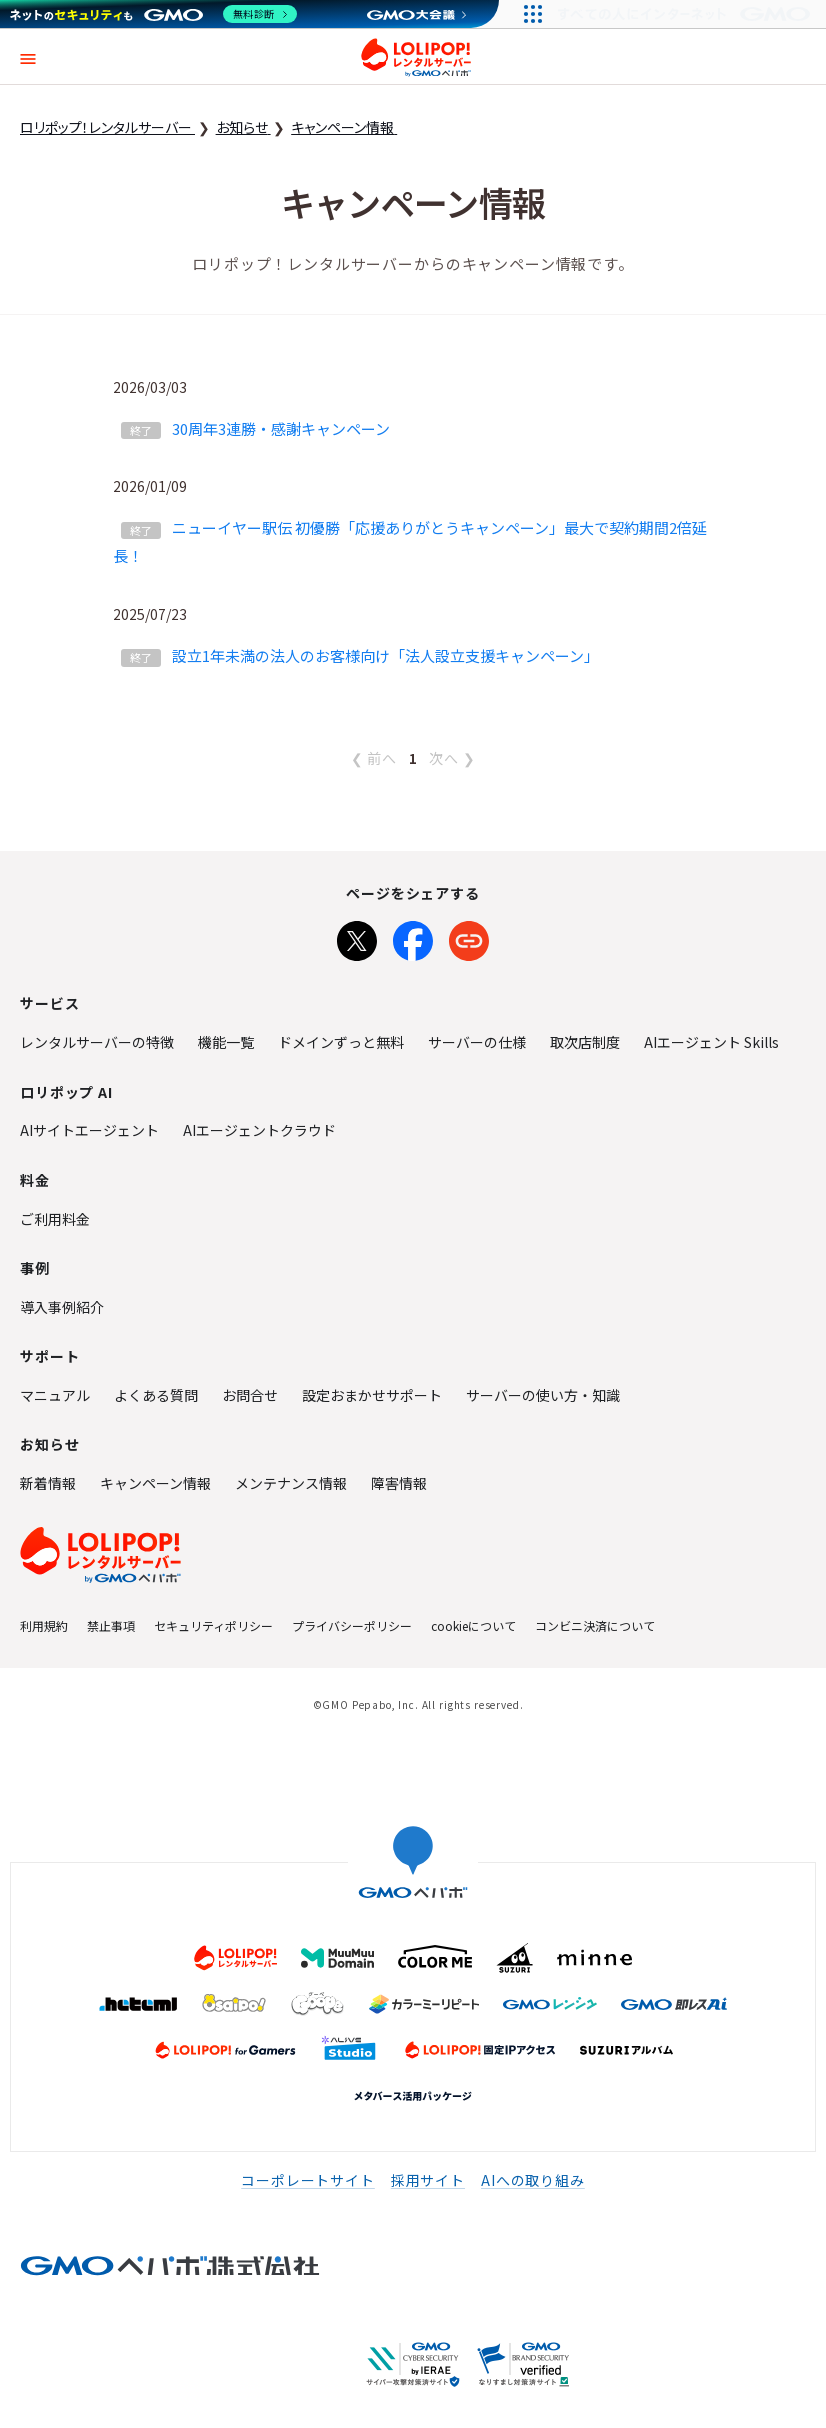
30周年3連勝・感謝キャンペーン (281, 428)
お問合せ (250, 1395)
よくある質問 (156, 1395)
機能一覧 (226, 1042)
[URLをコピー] (469, 937)
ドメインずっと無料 (341, 1042)
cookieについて (473, 1625)
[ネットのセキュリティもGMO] (153, 14)
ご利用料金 (55, 1219)
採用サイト (428, 2180)
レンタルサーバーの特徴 (97, 1042)
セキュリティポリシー (213, 1625)
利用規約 (44, 1625)
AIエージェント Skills (711, 1042)
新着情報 (48, 1483)
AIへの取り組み (533, 2180)
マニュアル (55, 1395)
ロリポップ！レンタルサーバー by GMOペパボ (416, 57)
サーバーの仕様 (477, 1042)
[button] (28, 56)
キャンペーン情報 (155, 1483)
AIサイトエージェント (89, 1130)
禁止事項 (111, 1625)
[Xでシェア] (357, 937)
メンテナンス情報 (291, 1483)
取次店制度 (585, 1042)
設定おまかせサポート (372, 1395)
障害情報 (399, 1483)
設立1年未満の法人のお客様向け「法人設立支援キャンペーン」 (385, 655)
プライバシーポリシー (352, 1625)
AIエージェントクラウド (259, 1130)
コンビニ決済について (595, 1625)
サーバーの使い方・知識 (543, 1395)
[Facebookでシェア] (413, 937)
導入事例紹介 (62, 1307)
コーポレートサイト (308, 2180)
